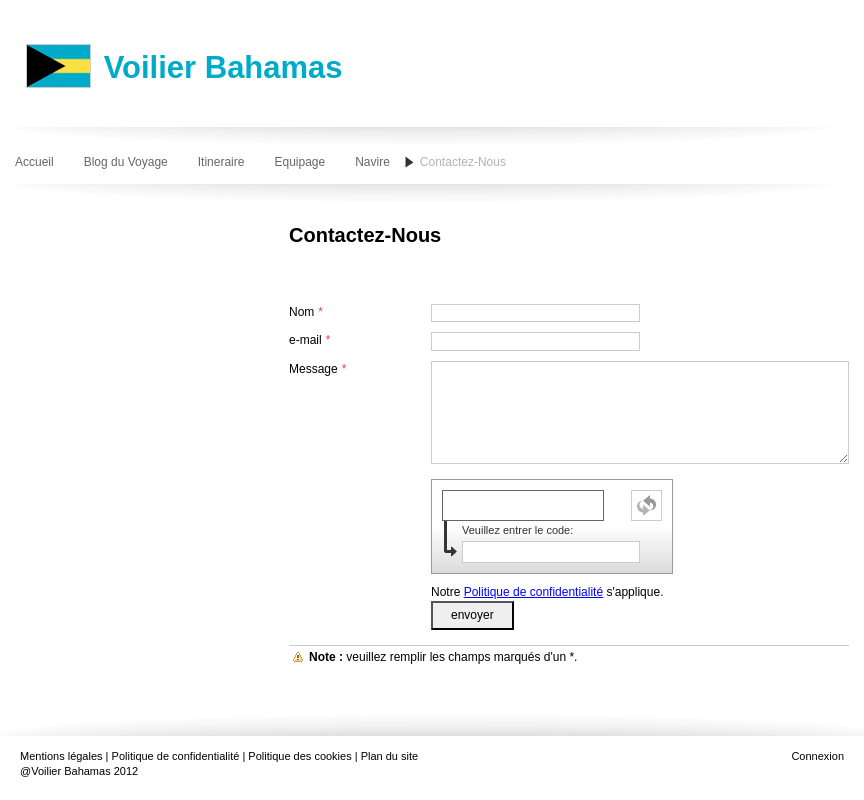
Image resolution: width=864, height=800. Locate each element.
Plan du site (389, 756)
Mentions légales (61, 756)
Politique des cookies (299, 756)
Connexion (817, 756)
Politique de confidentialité (533, 592)
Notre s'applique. (547, 592)
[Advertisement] (523, 266)
